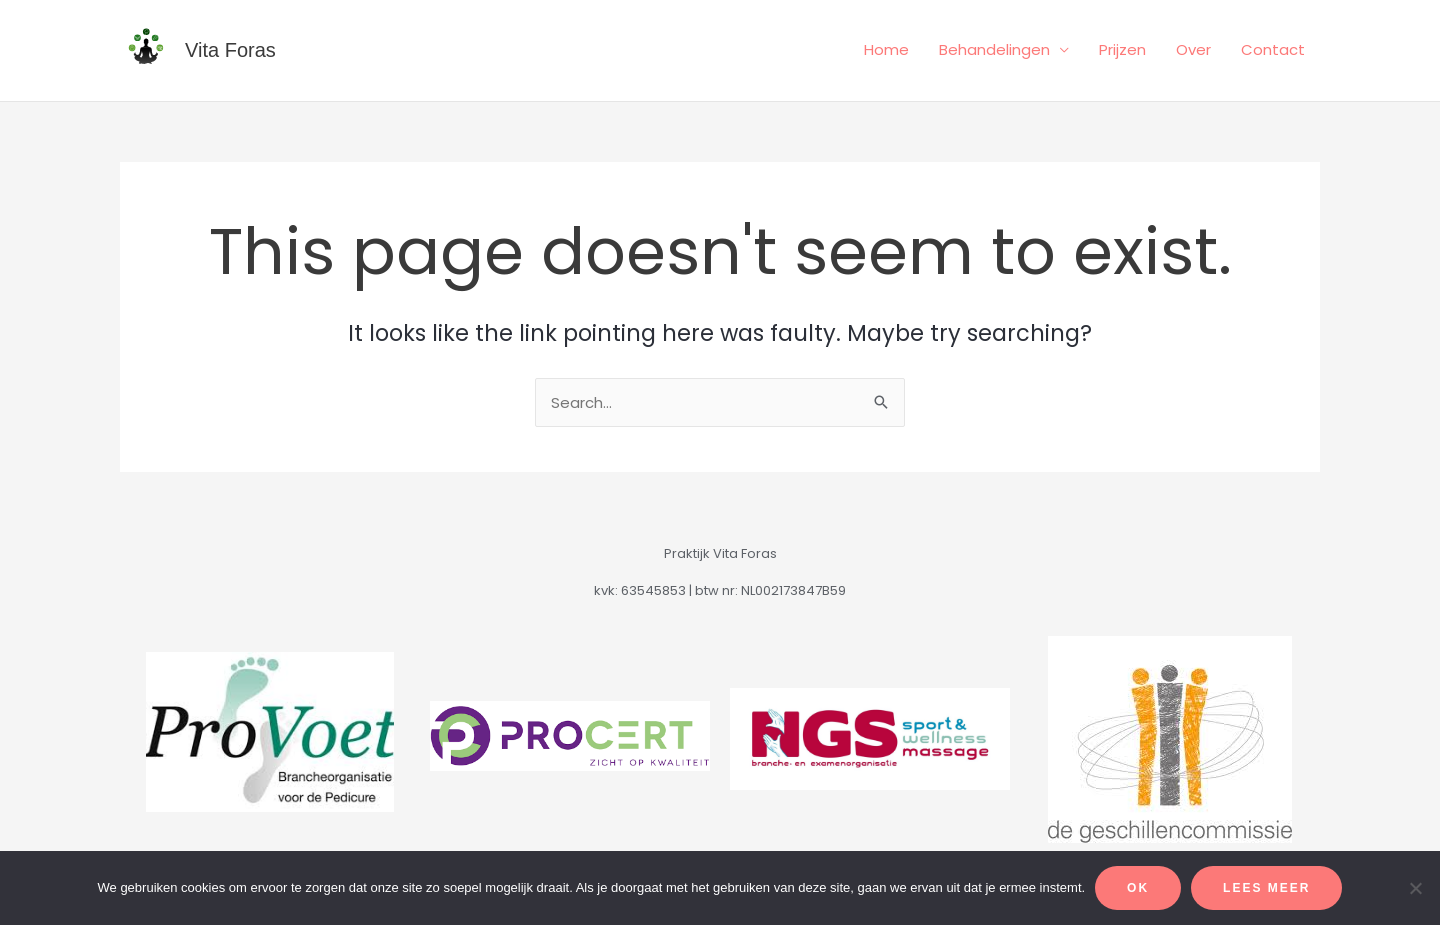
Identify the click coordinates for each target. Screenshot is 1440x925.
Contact (1273, 49)
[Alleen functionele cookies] (1415, 888)
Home (886, 49)
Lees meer (1266, 888)
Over (1193, 49)
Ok (1138, 888)
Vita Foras (230, 50)
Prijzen (1122, 49)
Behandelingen (994, 49)
